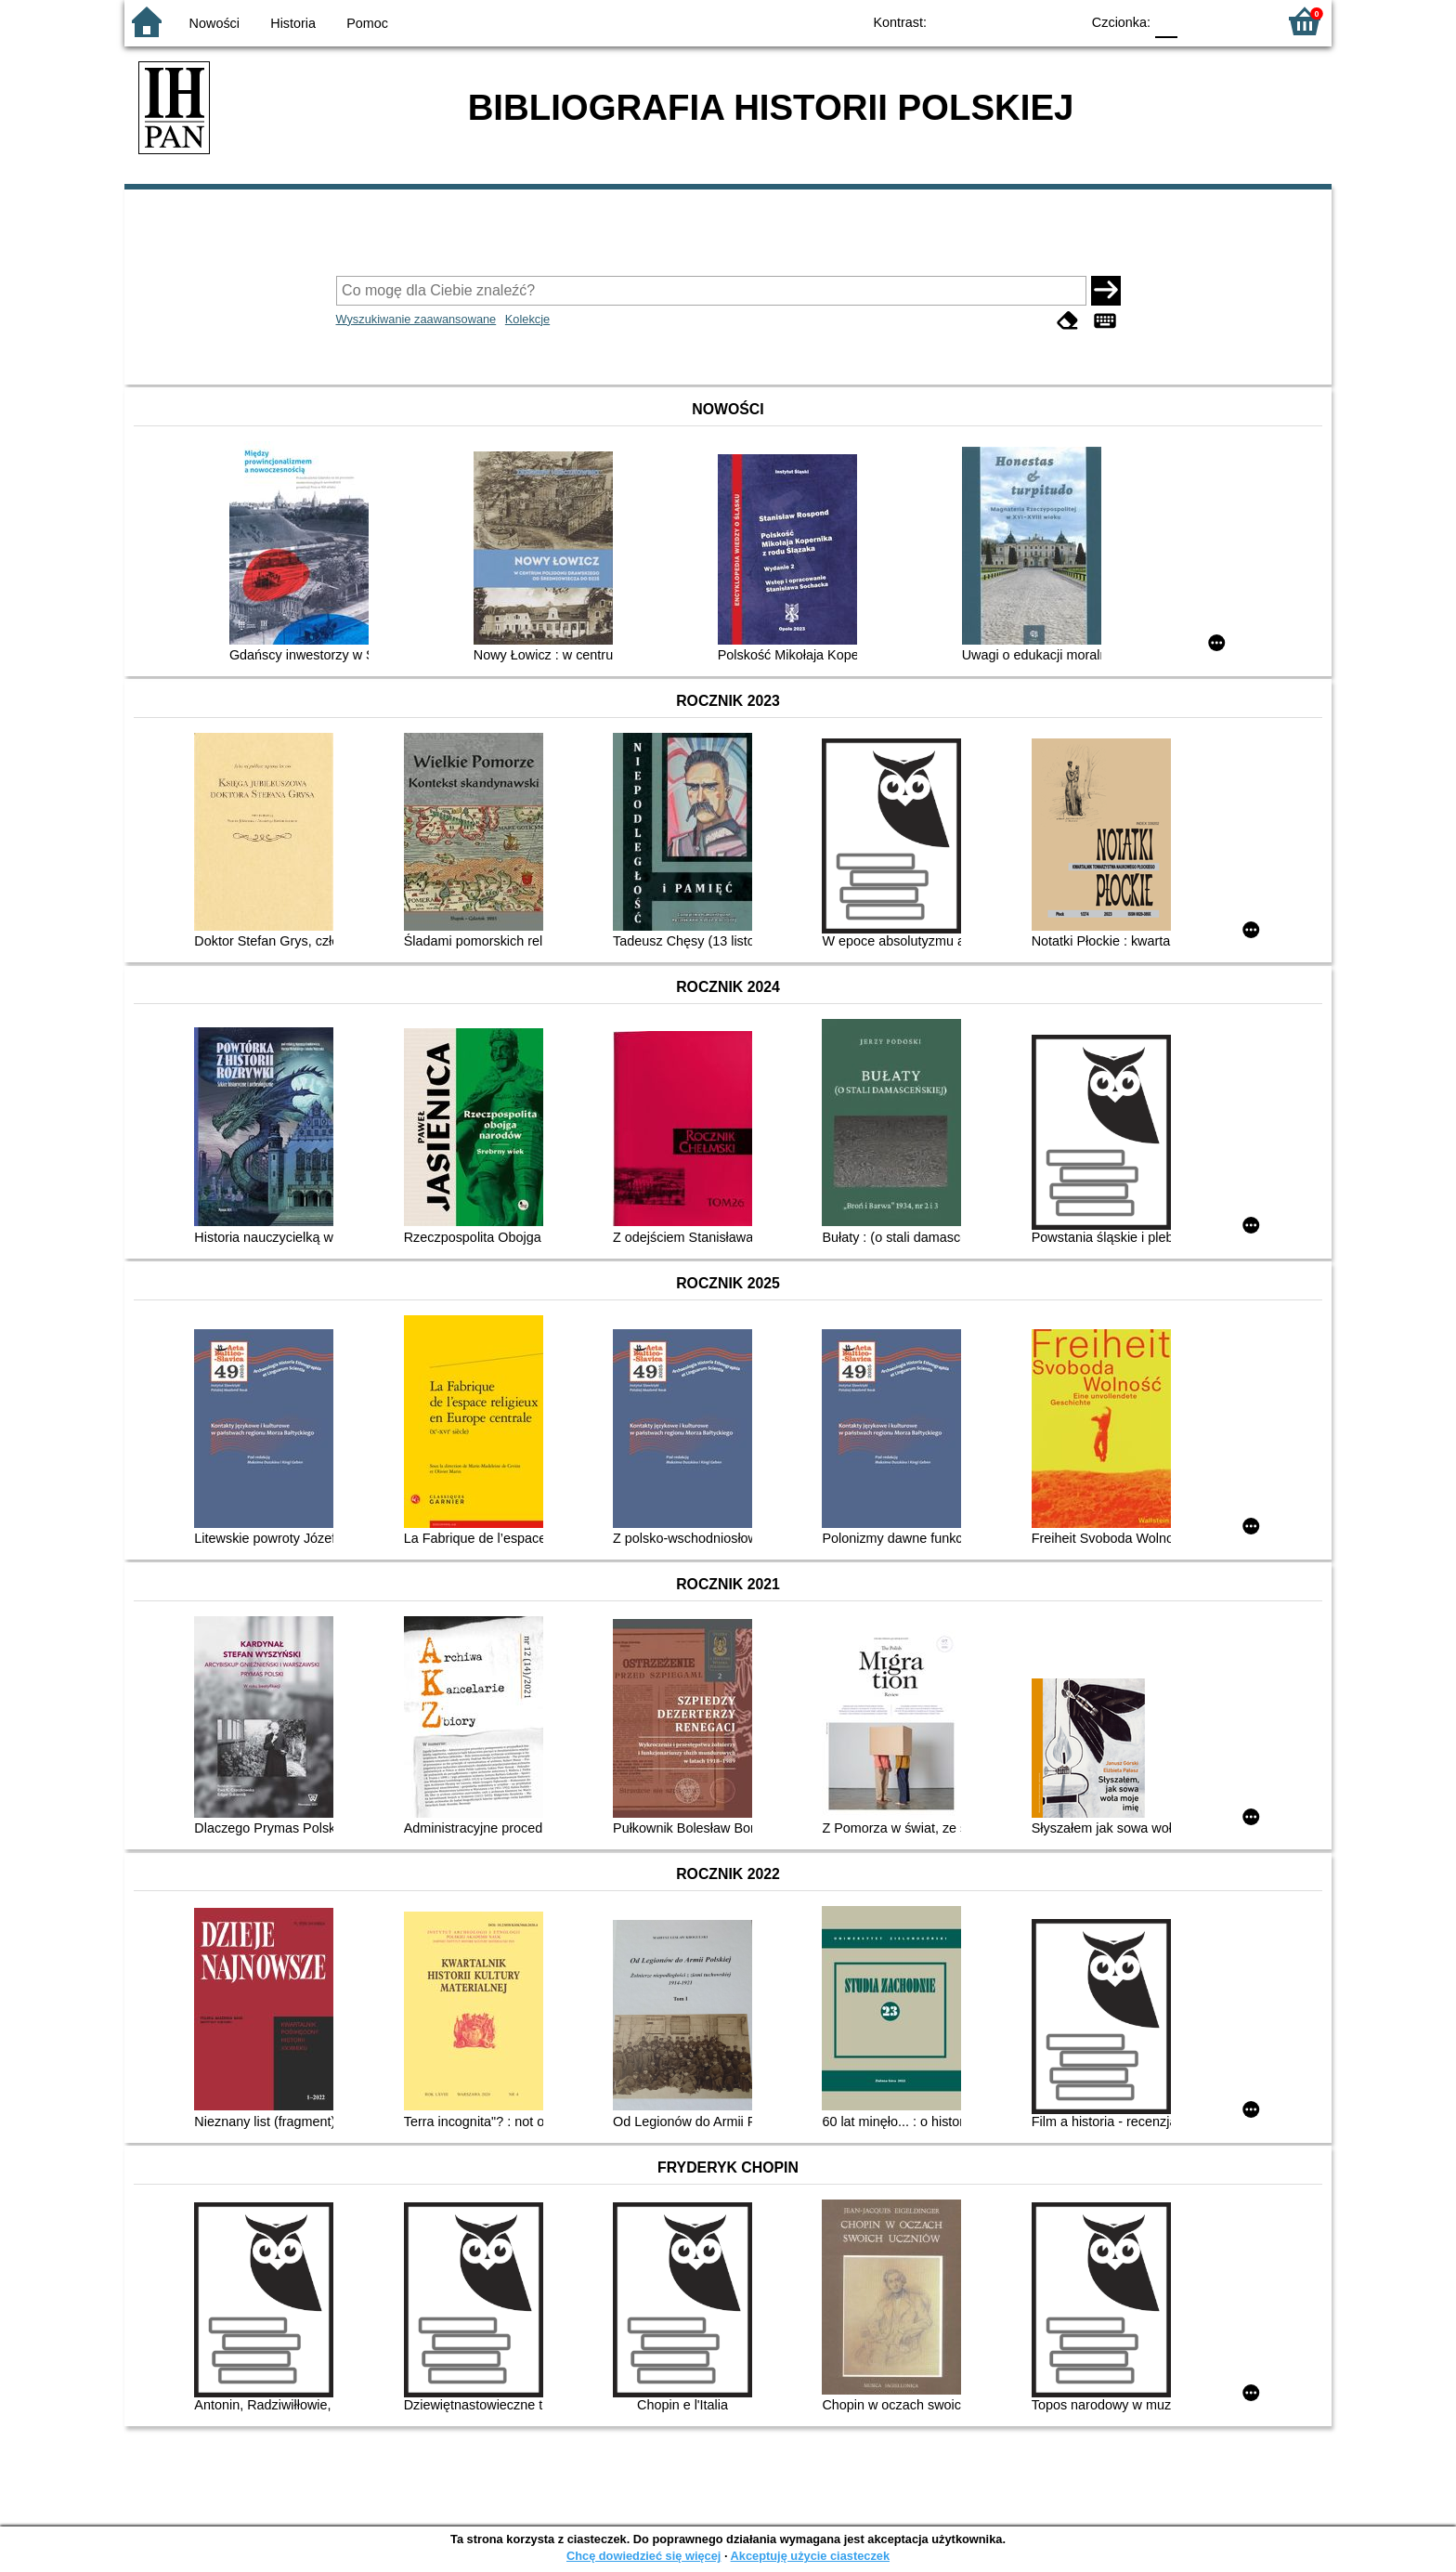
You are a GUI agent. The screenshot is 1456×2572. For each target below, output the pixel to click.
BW (985, 21)
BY (1060, 21)
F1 (1198, 21)
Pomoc (367, 23)
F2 (1241, 21)
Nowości (214, 23)
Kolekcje (527, 319)
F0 (1166, 21)
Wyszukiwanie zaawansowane (416, 319)
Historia (293, 23)
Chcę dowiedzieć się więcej (643, 2556)
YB (1023, 21)
